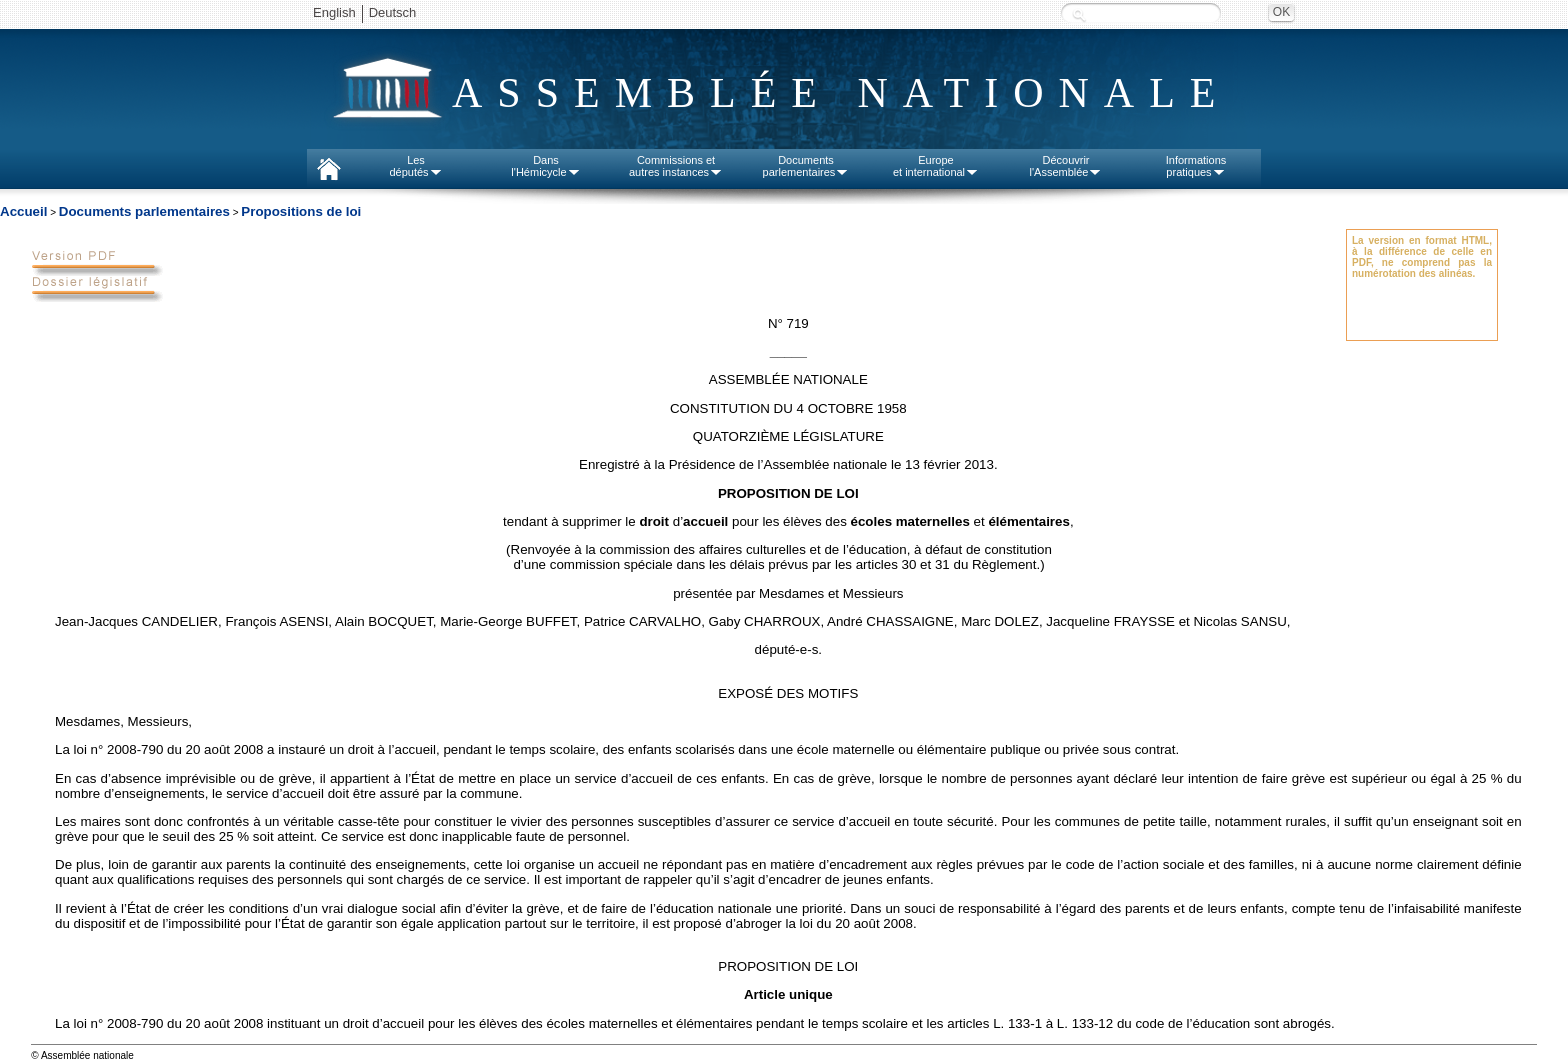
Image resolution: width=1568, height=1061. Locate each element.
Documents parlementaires (144, 211)
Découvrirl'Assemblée (1066, 166)
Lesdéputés (415, 166)
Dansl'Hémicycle (545, 166)
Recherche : (1079, 14)
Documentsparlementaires (806, 166)
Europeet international (936, 166)
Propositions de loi (301, 211)
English (334, 12)
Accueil (23, 211)
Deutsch (393, 12)
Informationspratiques (1196, 166)
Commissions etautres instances (676, 166)
